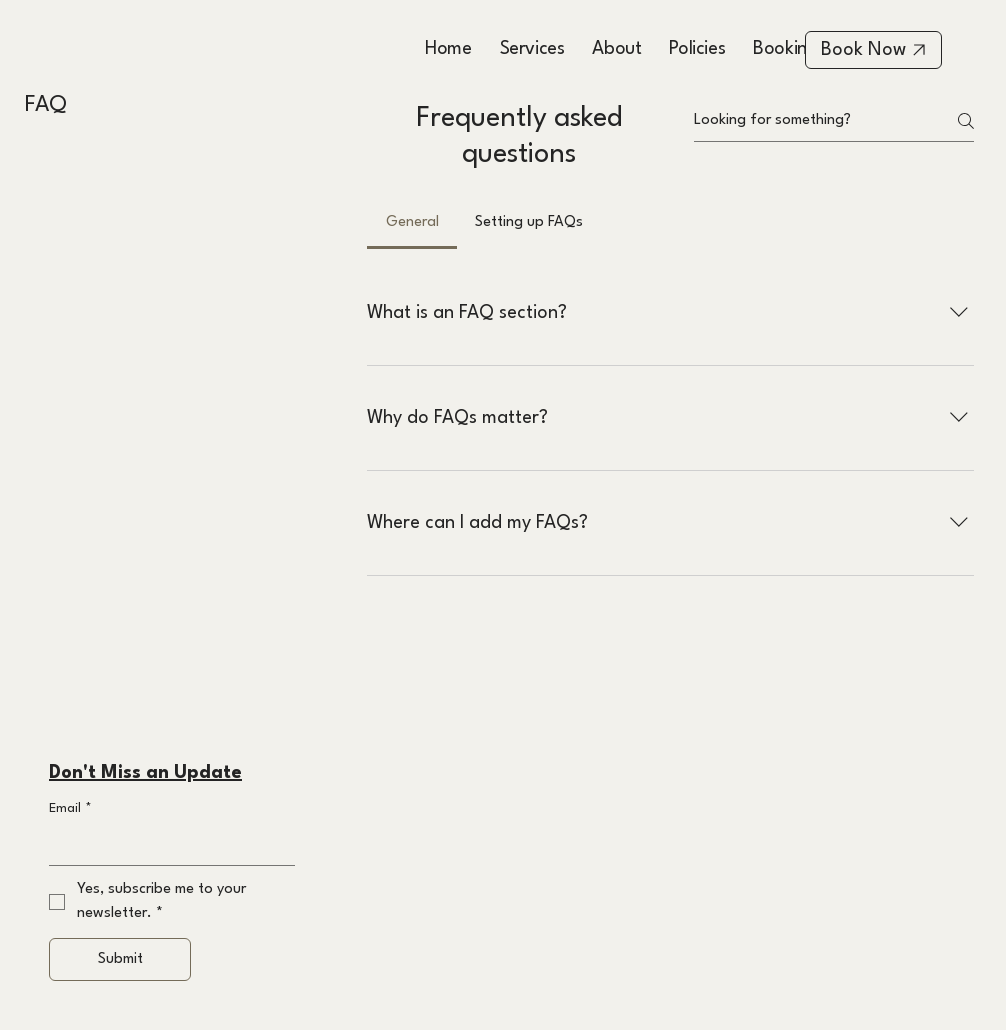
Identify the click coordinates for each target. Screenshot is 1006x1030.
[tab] (411, 223)
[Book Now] (873, 50)
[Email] (166, 845)
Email (70, 808)
